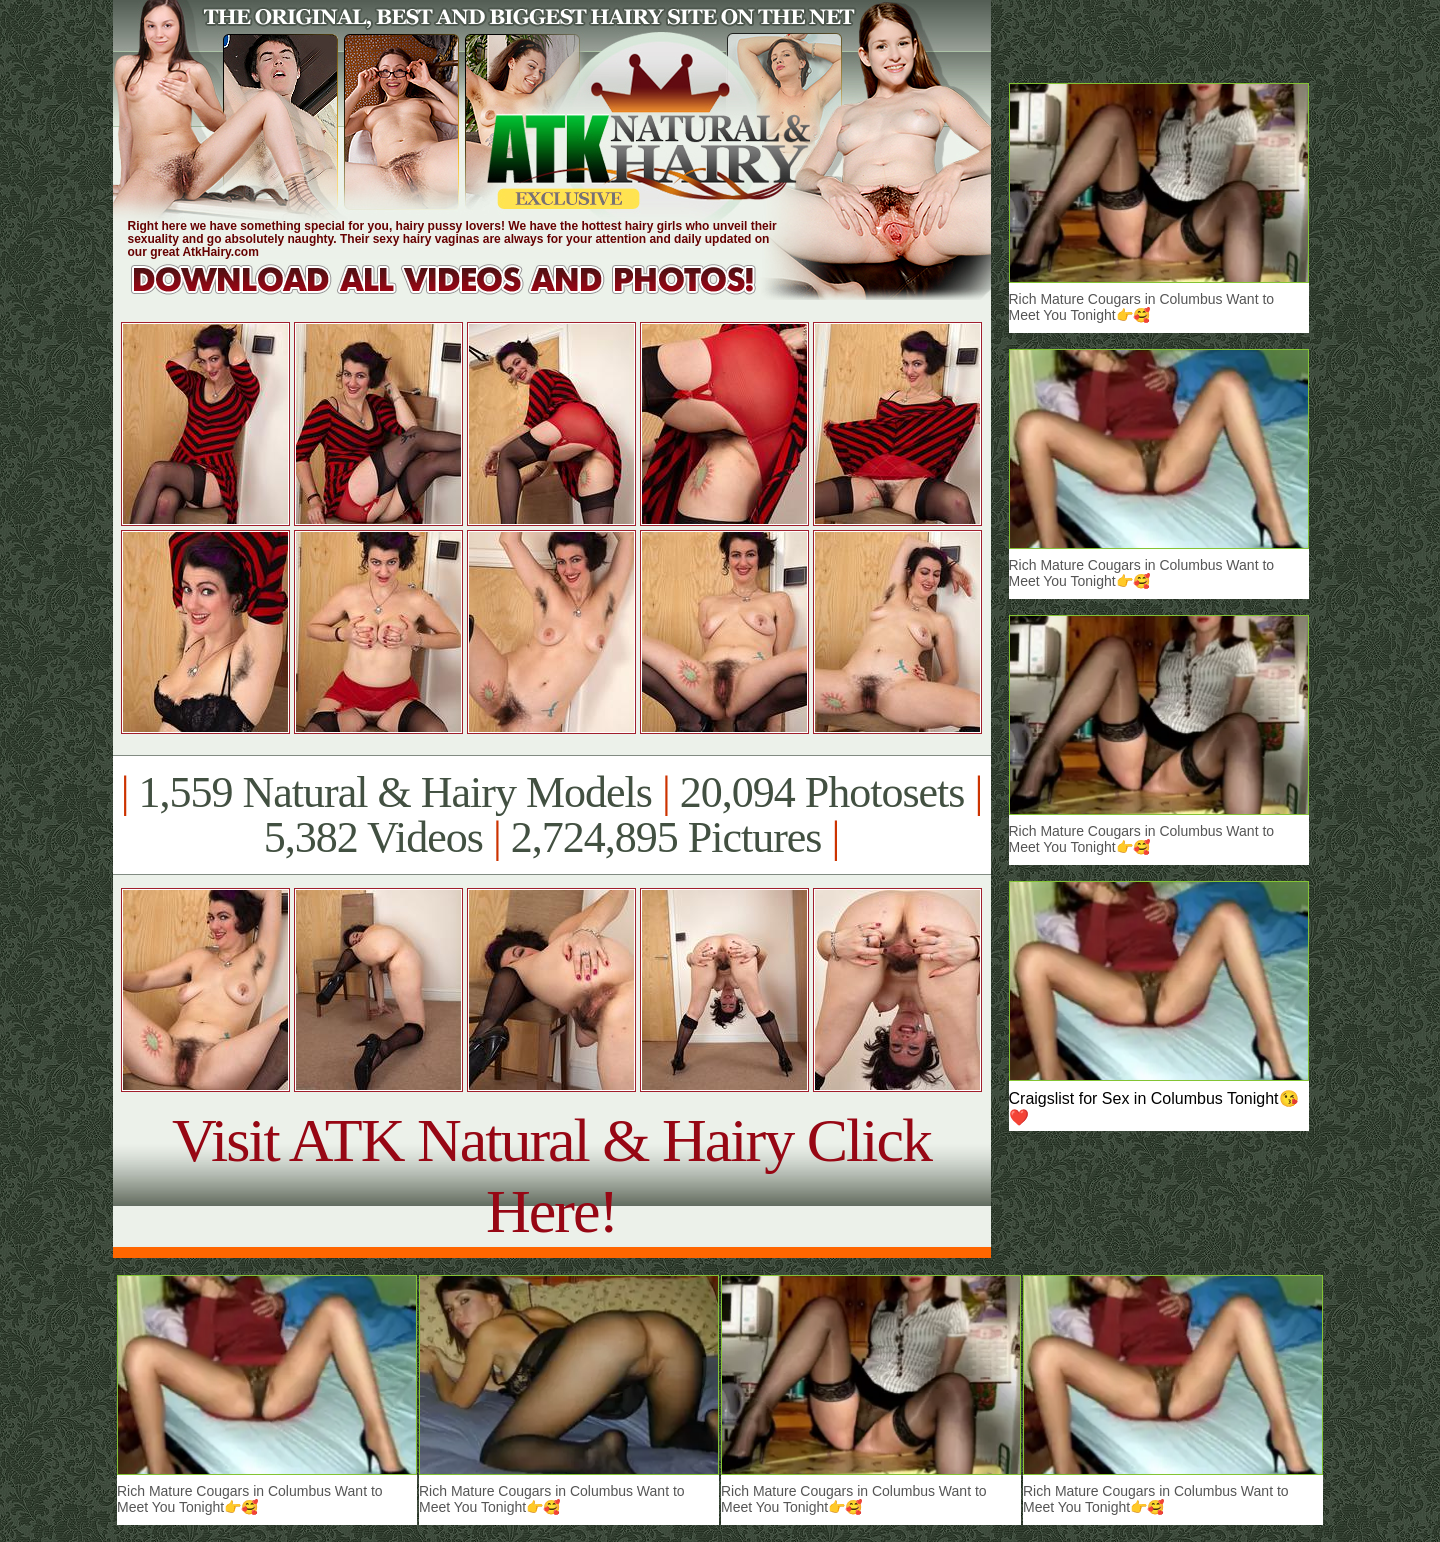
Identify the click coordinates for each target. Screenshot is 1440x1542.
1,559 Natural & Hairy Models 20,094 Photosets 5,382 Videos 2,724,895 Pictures (551, 815)
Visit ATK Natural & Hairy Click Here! (551, 1175)
